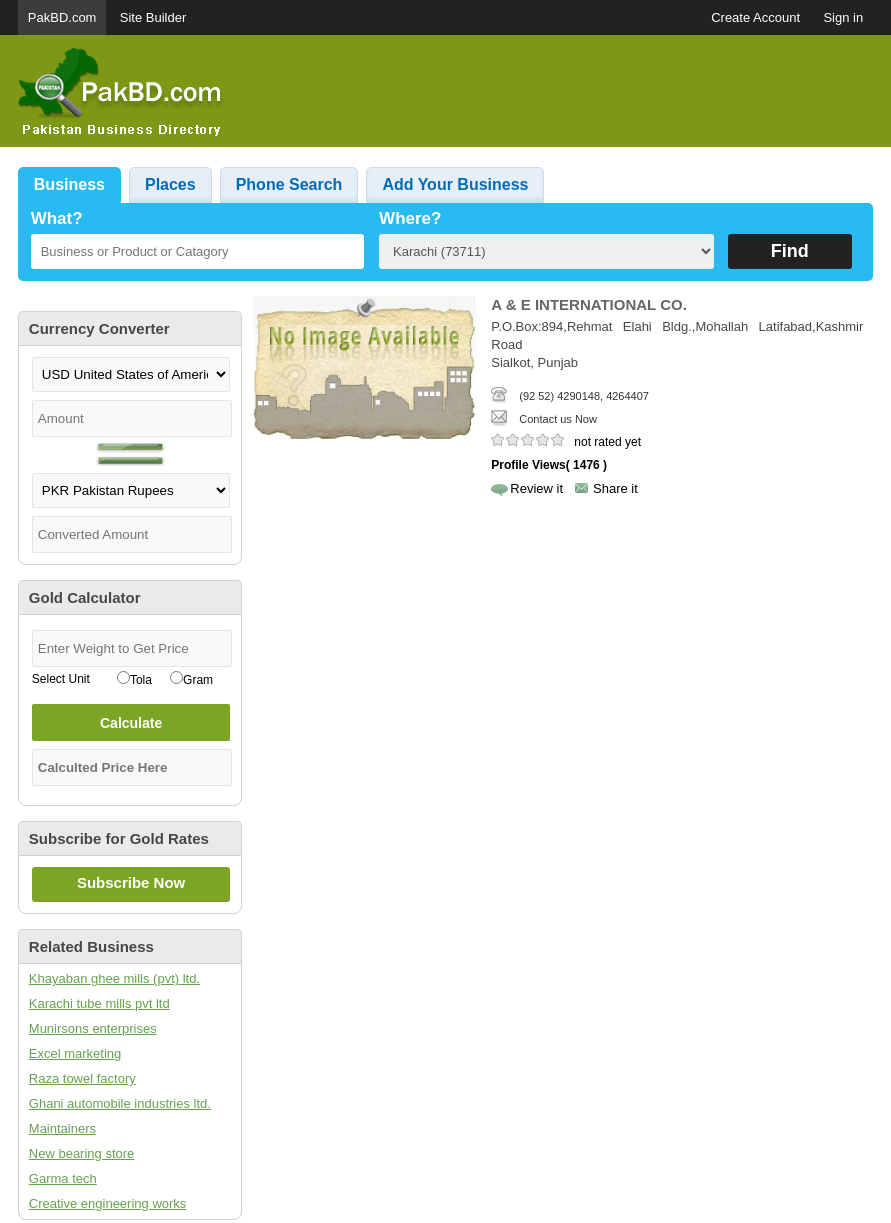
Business (69, 184)
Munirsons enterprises (93, 1028)
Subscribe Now (131, 882)
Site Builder (153, 17)
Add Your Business (455, 184)
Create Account (755, 17)
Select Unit (61, 679)
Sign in (843, 17)
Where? (410, 218)
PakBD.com (62, 17)
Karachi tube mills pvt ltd (99, 1003)
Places (170, 184)
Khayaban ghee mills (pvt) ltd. (114, 978)
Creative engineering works (108, 1203)
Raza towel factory (82, 1078)
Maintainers (62, 1128)
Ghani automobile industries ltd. (120, 1103)
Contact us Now (558, 419)
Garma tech (63, 1178)
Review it (536, 488)
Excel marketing (75, 1053)
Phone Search (289, 184)
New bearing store (82, 1153)
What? (57, 218)
